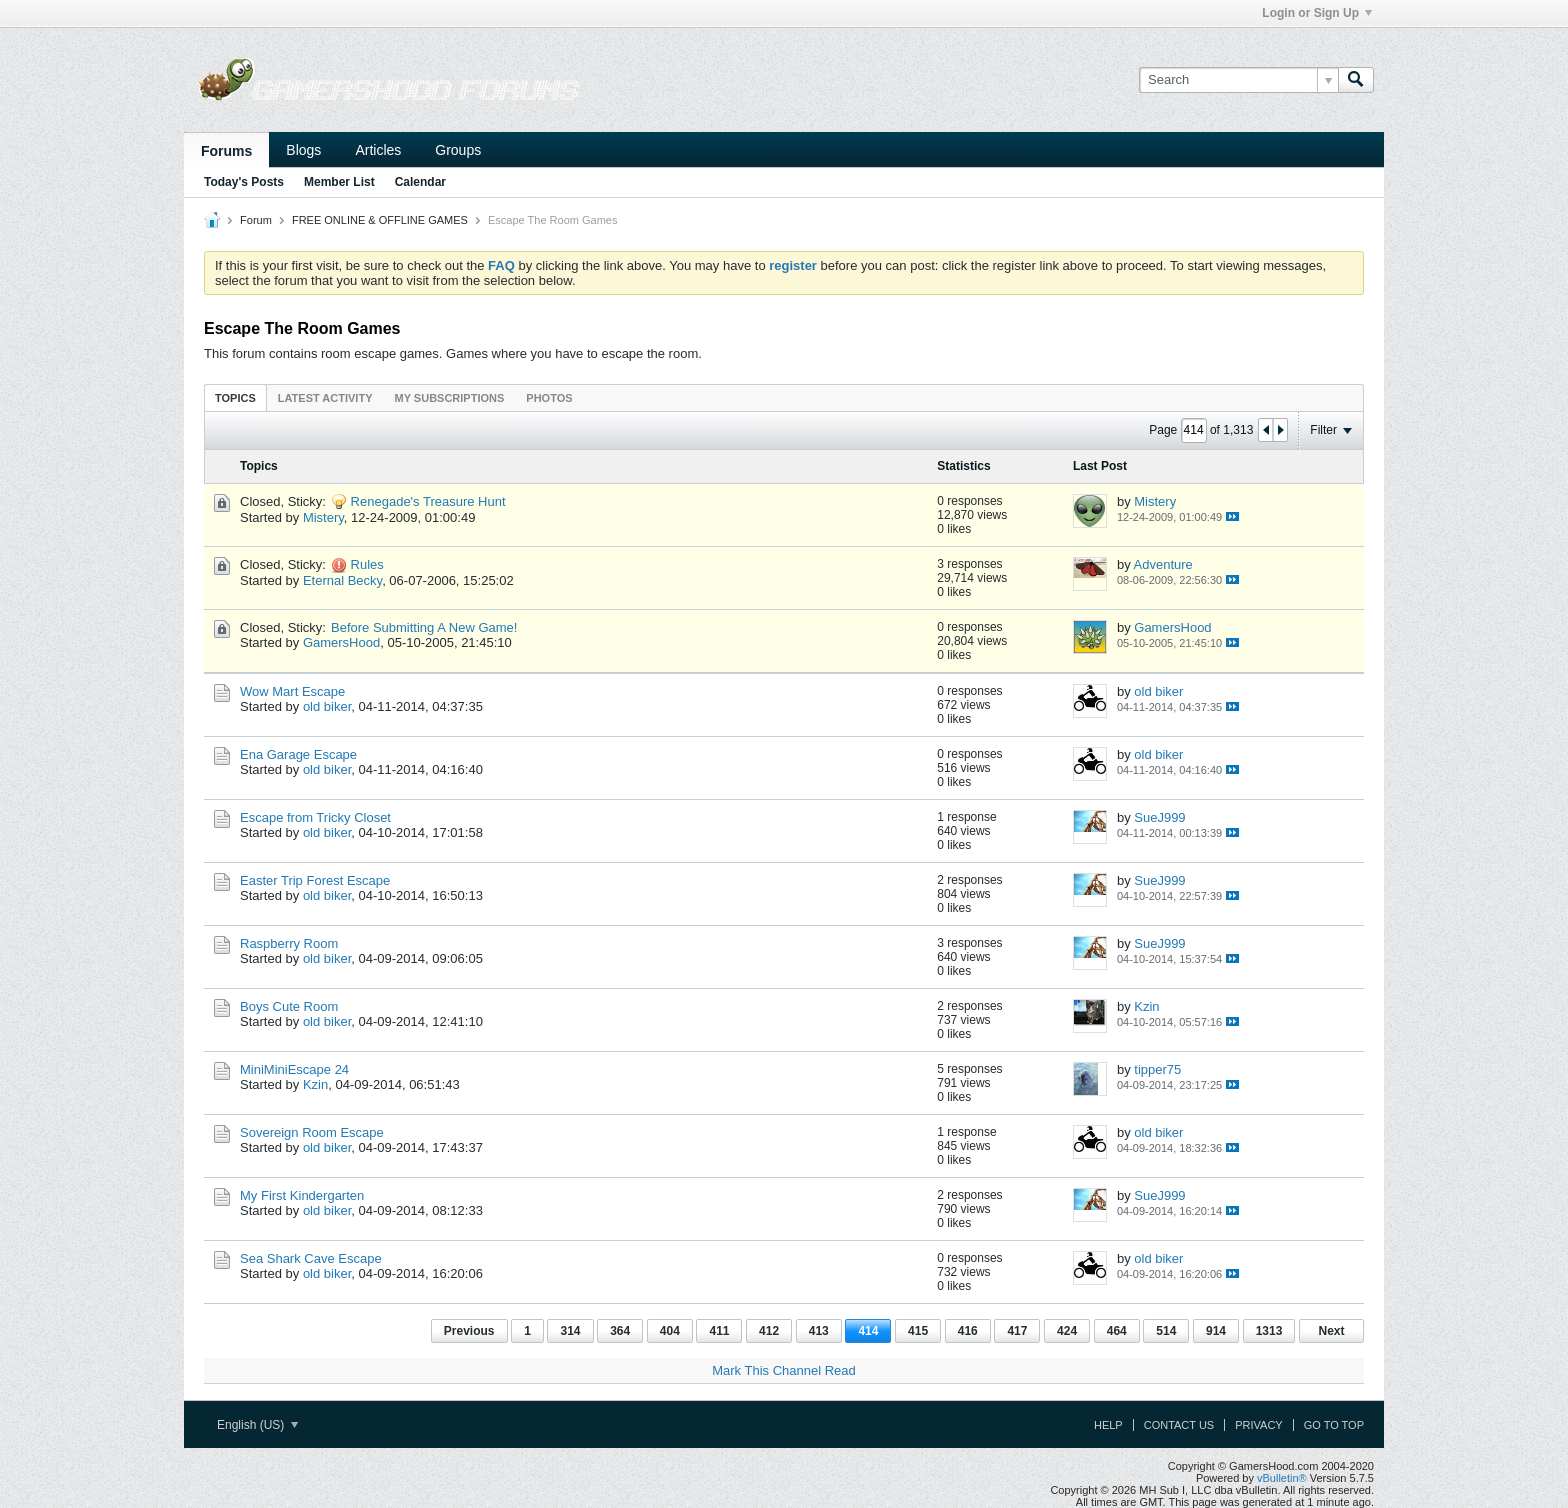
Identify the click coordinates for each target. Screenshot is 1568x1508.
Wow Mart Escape (292, 691)
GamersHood (341, 642)
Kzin (1146, 1006)
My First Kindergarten (302, 1195)
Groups (458, 150)
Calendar (420, 182)
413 (819, 1331)
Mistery (323, 517)
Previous (469, 1331)
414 (868, 1331)
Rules (367, 564)
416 (968, 1331)
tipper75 (1157, 1069)
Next (1331, 1331)
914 (1216, 1331)
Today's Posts (244, 182)
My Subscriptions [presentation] (450, 398)
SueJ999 (1159, 817)
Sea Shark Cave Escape (311, 1258)
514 (1166, 1331)
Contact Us (1179, 1425)
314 (570, 1331)
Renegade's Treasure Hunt (428, 501)
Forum (256, 220)
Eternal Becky (342, 580)
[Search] (1238, 80)
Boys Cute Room (289, 1006)
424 (1067, 1331)
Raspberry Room (289, 943)
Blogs (303, 150)
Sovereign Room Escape (312, 1132)
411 (719, 1331)
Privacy (1258, 1425)
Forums (226, 151)
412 (769, 1331)
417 (1017, 1331)
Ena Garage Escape (298, 754)
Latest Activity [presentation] (325, 398)
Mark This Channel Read (784, 1370)
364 (620, 1331)
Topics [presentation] (235, 398)
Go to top (1334, 1425)
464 (1117, 1331)
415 (918, 1331)
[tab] (235, 397)
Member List (339, 182)
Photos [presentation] (549, 398)
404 (670, 1331)
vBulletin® (1282, 1478)
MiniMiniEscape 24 (294, 1069)
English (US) (257, 1425)
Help (1108, 1425)
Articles (378, 150)
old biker (327, 706)
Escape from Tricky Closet (315, 817)
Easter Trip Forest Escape (315, 880)
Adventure (1163, 564)
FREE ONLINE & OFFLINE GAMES (380, 220)
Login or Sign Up (1317, 13)
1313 (1269, 1331)
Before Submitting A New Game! (424, 627)
